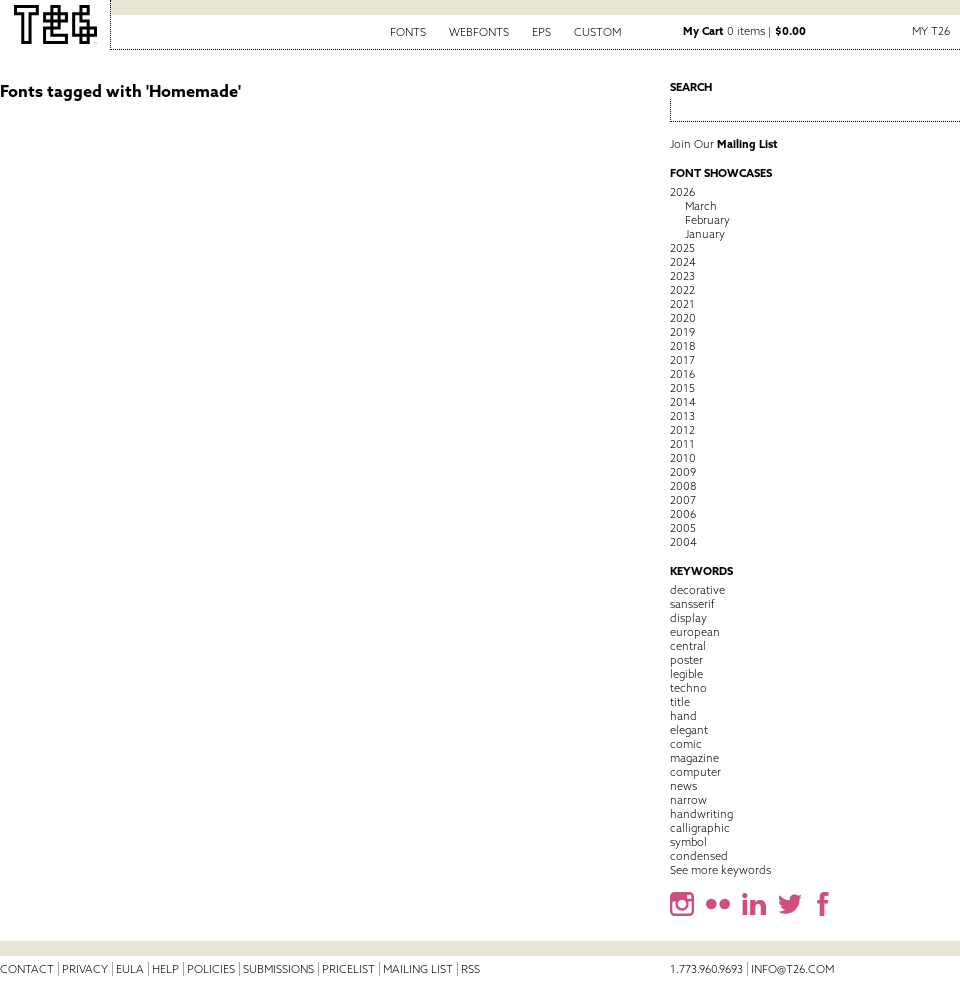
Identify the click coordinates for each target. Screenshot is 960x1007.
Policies (211, 969)
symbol (688, 842)
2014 (683, 402)
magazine (694, 758)
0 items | (744, 31)
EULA (130, 969)
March (701, 206)
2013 (682, 416)
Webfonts (479, 32)
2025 (682, 248)
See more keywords (720, 870)
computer (695, 772)
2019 (682, 332)
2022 (682, 290)
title (680, 702)
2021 (682, 304)
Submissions (278, 969)
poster (686, 660)
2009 (683, 472)
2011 (682, 444)
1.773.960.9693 (706, 969)
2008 (683, 486)
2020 (683, 318)
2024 (683, 262)
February (707, 220)
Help (165, 969)
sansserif (692, 604)
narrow (688, 800)
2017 (682, 360)
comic (686, 744)
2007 (683, 500)
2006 (683, 514)
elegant (689, 730)
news (683, 786)
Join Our (724, 144)
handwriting (701, 814)
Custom (597, 32)
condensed (699, 856)
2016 (682, 374)
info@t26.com (792, 969)
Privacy (85, 969)
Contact (27, 969)
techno (688, 688)
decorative (697, 590)
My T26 (931, 31)
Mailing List (418, 969)
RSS (470, 969)
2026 (682, 192)
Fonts (408, 32)
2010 (683, 458)
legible (686, 674)
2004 (683, 542)
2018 (682, 346)
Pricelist (348, 969)
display (688, 618)
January (705, 234)
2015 (682, 388)
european (695, 632)
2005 (683, 528)
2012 (682, 430)
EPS (541, 32)
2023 (682, 276)
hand (683, 716)
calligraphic (700, 828)
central (688, 646)
